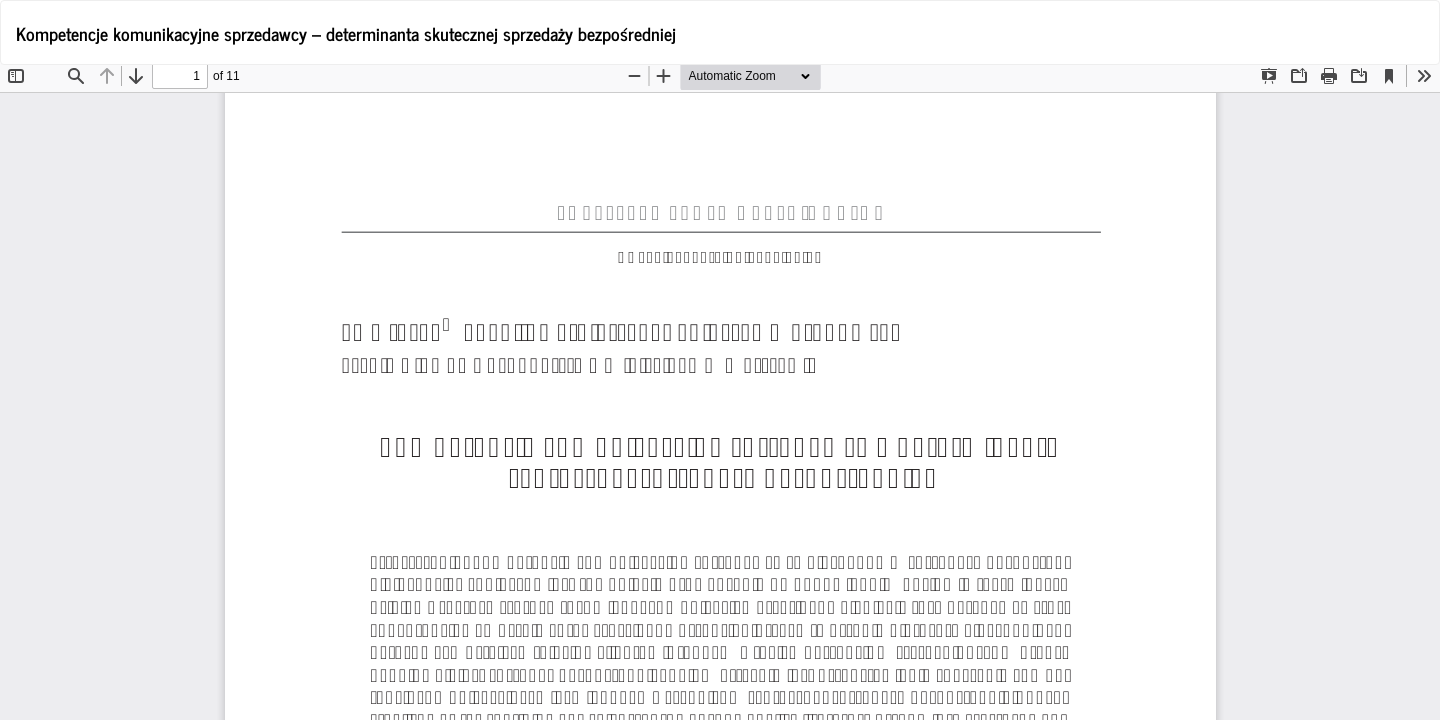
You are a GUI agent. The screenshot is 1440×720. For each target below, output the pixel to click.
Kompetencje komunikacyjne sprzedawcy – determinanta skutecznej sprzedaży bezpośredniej (346, 33)
